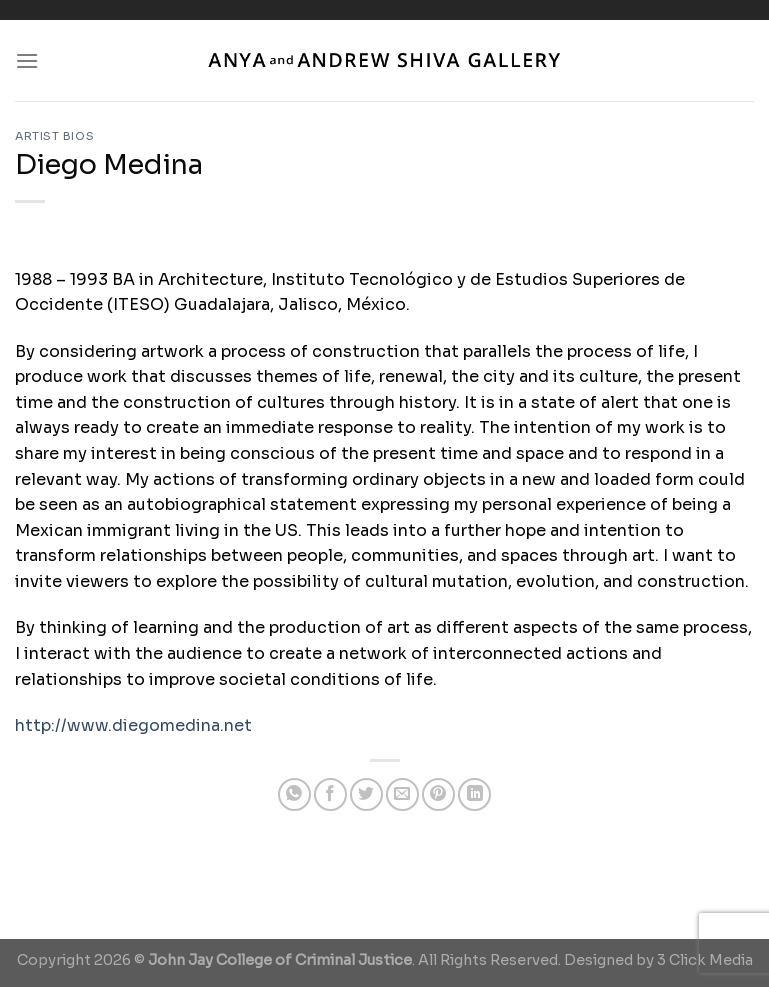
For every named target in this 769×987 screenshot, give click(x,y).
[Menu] (27, 60)
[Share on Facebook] (330, 794)
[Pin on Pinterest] (438, 794)
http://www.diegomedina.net (133, 725)
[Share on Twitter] (366, 794)
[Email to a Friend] (402, 794)
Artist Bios (54, 136)
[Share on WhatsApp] (294, 794)
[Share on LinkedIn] (474, 794)
